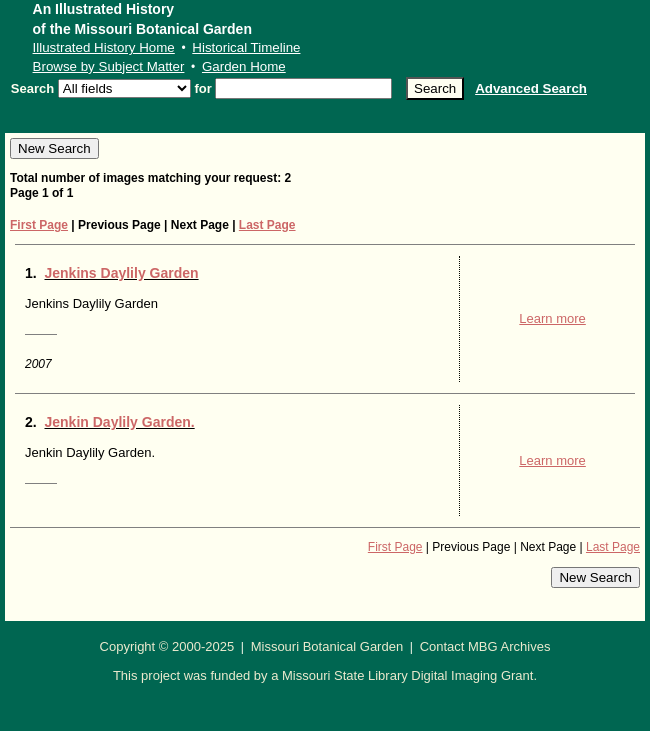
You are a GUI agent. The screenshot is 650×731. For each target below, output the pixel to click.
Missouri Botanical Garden (327, 646)
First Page (39, 225)
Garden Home (244, 66)
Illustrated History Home (104, 47)
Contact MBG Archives (485, 646)
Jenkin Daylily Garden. (120, 422)
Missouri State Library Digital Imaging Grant (407, 675)
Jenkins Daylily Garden (122, 273)
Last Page (267, 225)
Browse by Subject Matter (109, 66)
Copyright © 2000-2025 (167, 646)
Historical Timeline (246, 47)
